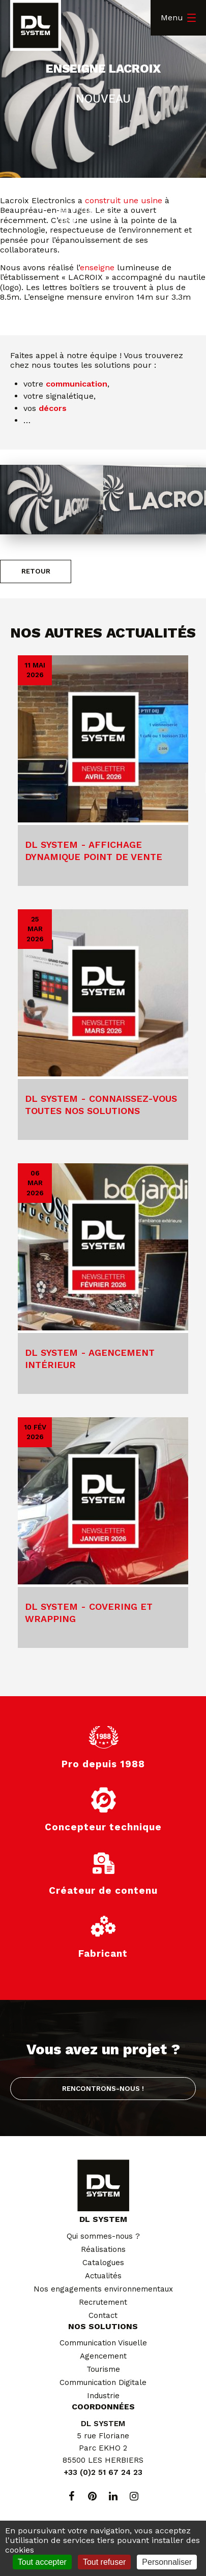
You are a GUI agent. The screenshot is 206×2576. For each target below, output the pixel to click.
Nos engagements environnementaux (103, 2289)
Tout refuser (104, 2562)
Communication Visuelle (103, 2342)
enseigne (97, 267)
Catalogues (103, 2262)
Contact (103, 2315)
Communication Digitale (103, 2382)
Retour (35, 571)
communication (76, 384)
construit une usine (123, 200)
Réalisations (103, 2249)
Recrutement (103, 2302)
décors (53, 408)
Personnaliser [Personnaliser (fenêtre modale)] (167, 2562)
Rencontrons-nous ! (103, 2088)
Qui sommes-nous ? (103, 2236)
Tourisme (103, 2369)
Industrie (103, 2395)
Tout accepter (42, 2562)
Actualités (103, 2275)
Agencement (103, 2356)
